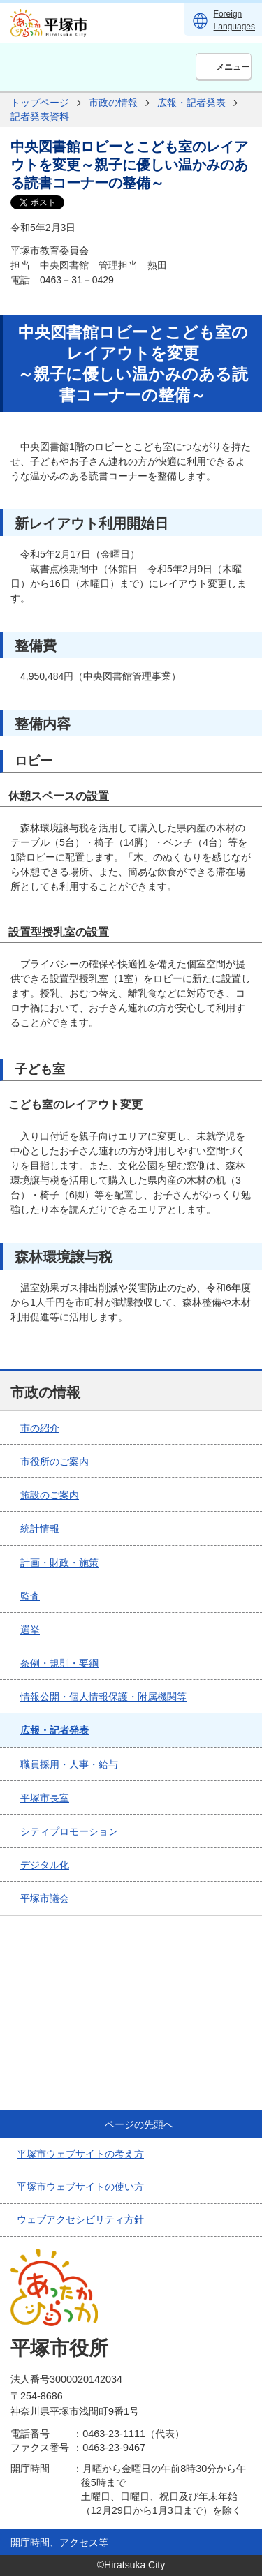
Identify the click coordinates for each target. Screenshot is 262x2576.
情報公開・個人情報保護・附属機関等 (103, 1696)
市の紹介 (39, 1428)
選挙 (30, 1629)
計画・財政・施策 (59, 1562)
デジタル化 (44, 1864)
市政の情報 (113, 102)
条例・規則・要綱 (59, 1663)
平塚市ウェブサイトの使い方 (80, 2186)
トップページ (39, 102)
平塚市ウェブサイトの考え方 (80, 2153)
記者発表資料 (39, 116)
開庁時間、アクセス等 (59, 2542)
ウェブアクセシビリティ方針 (80, 2219)
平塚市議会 (44, 1898)
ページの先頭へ (139, 2124)
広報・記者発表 (191, 102)
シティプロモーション (69, 1831)
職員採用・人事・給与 (69, 1764)
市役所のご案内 (54, 1461)
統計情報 (39, 1528)
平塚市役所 (59, 2348)
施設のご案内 (49, 1495)
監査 (30, 1596)
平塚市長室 (44, 1797)
